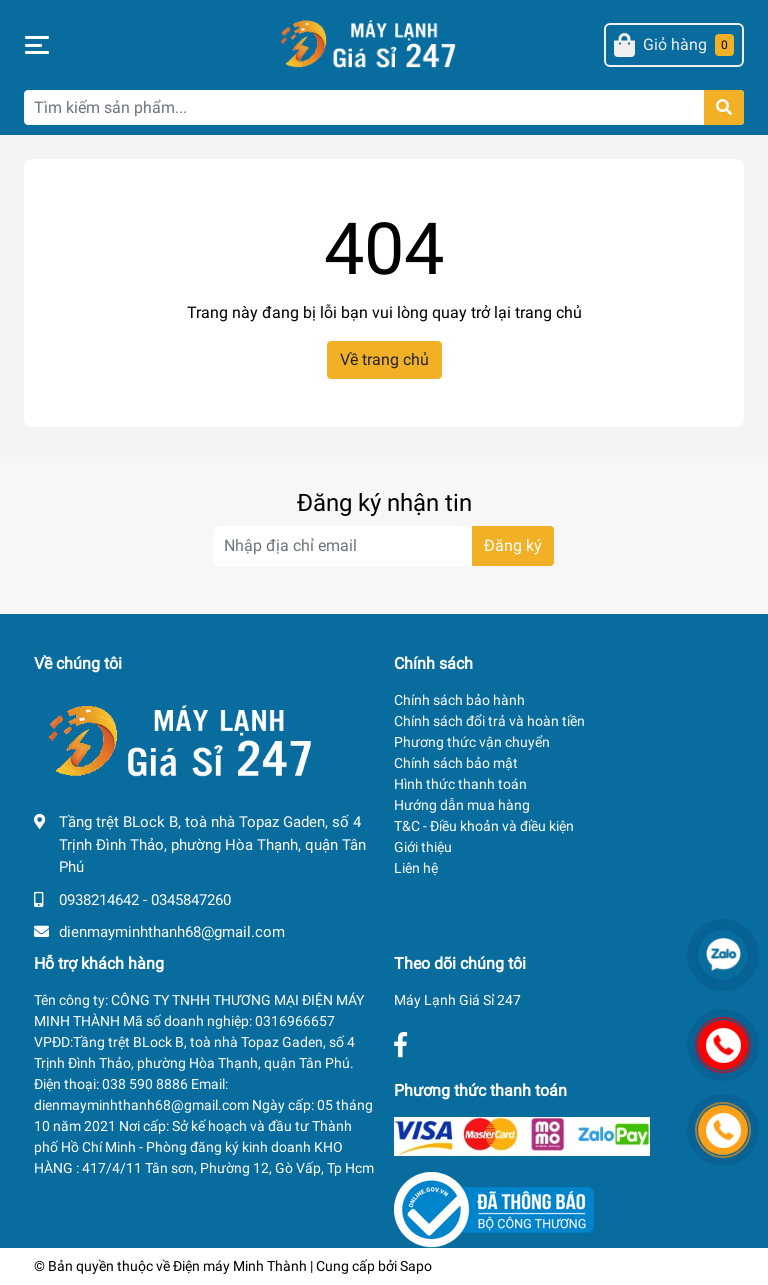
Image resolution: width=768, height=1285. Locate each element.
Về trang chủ (384, 359)
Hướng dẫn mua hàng (462, 805)
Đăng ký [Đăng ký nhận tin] (513, 545)
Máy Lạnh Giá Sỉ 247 (457, 1000)
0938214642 (99, 900)
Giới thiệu (423, 847)
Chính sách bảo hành (459, 700)
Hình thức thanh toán (460, 784)
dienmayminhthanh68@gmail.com (172, 932)
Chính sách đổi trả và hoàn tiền (489, 721)
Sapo (416, 1266)
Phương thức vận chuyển (472, 742)
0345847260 (191, 900)
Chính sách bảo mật (456, 763)
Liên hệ (416, 868)
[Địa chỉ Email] (384, 546)
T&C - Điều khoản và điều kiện (484, 826)
